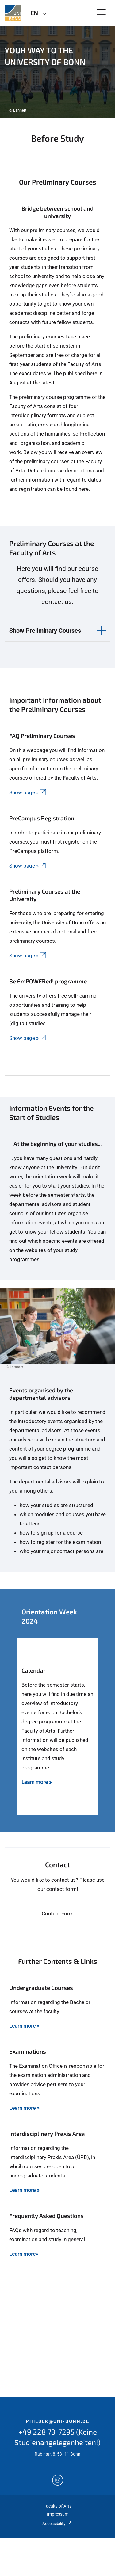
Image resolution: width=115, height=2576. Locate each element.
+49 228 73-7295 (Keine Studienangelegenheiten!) (57, 2437)
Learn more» (23, 2254)
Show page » (28, 792)
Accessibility (57, 2523)
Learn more (35, 1782)
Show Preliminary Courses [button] (45, 630)
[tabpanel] (57, 72)
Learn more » (24, 2026)
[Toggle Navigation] (101, 12)
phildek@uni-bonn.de (57, 2421)
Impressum (57, 2514)
